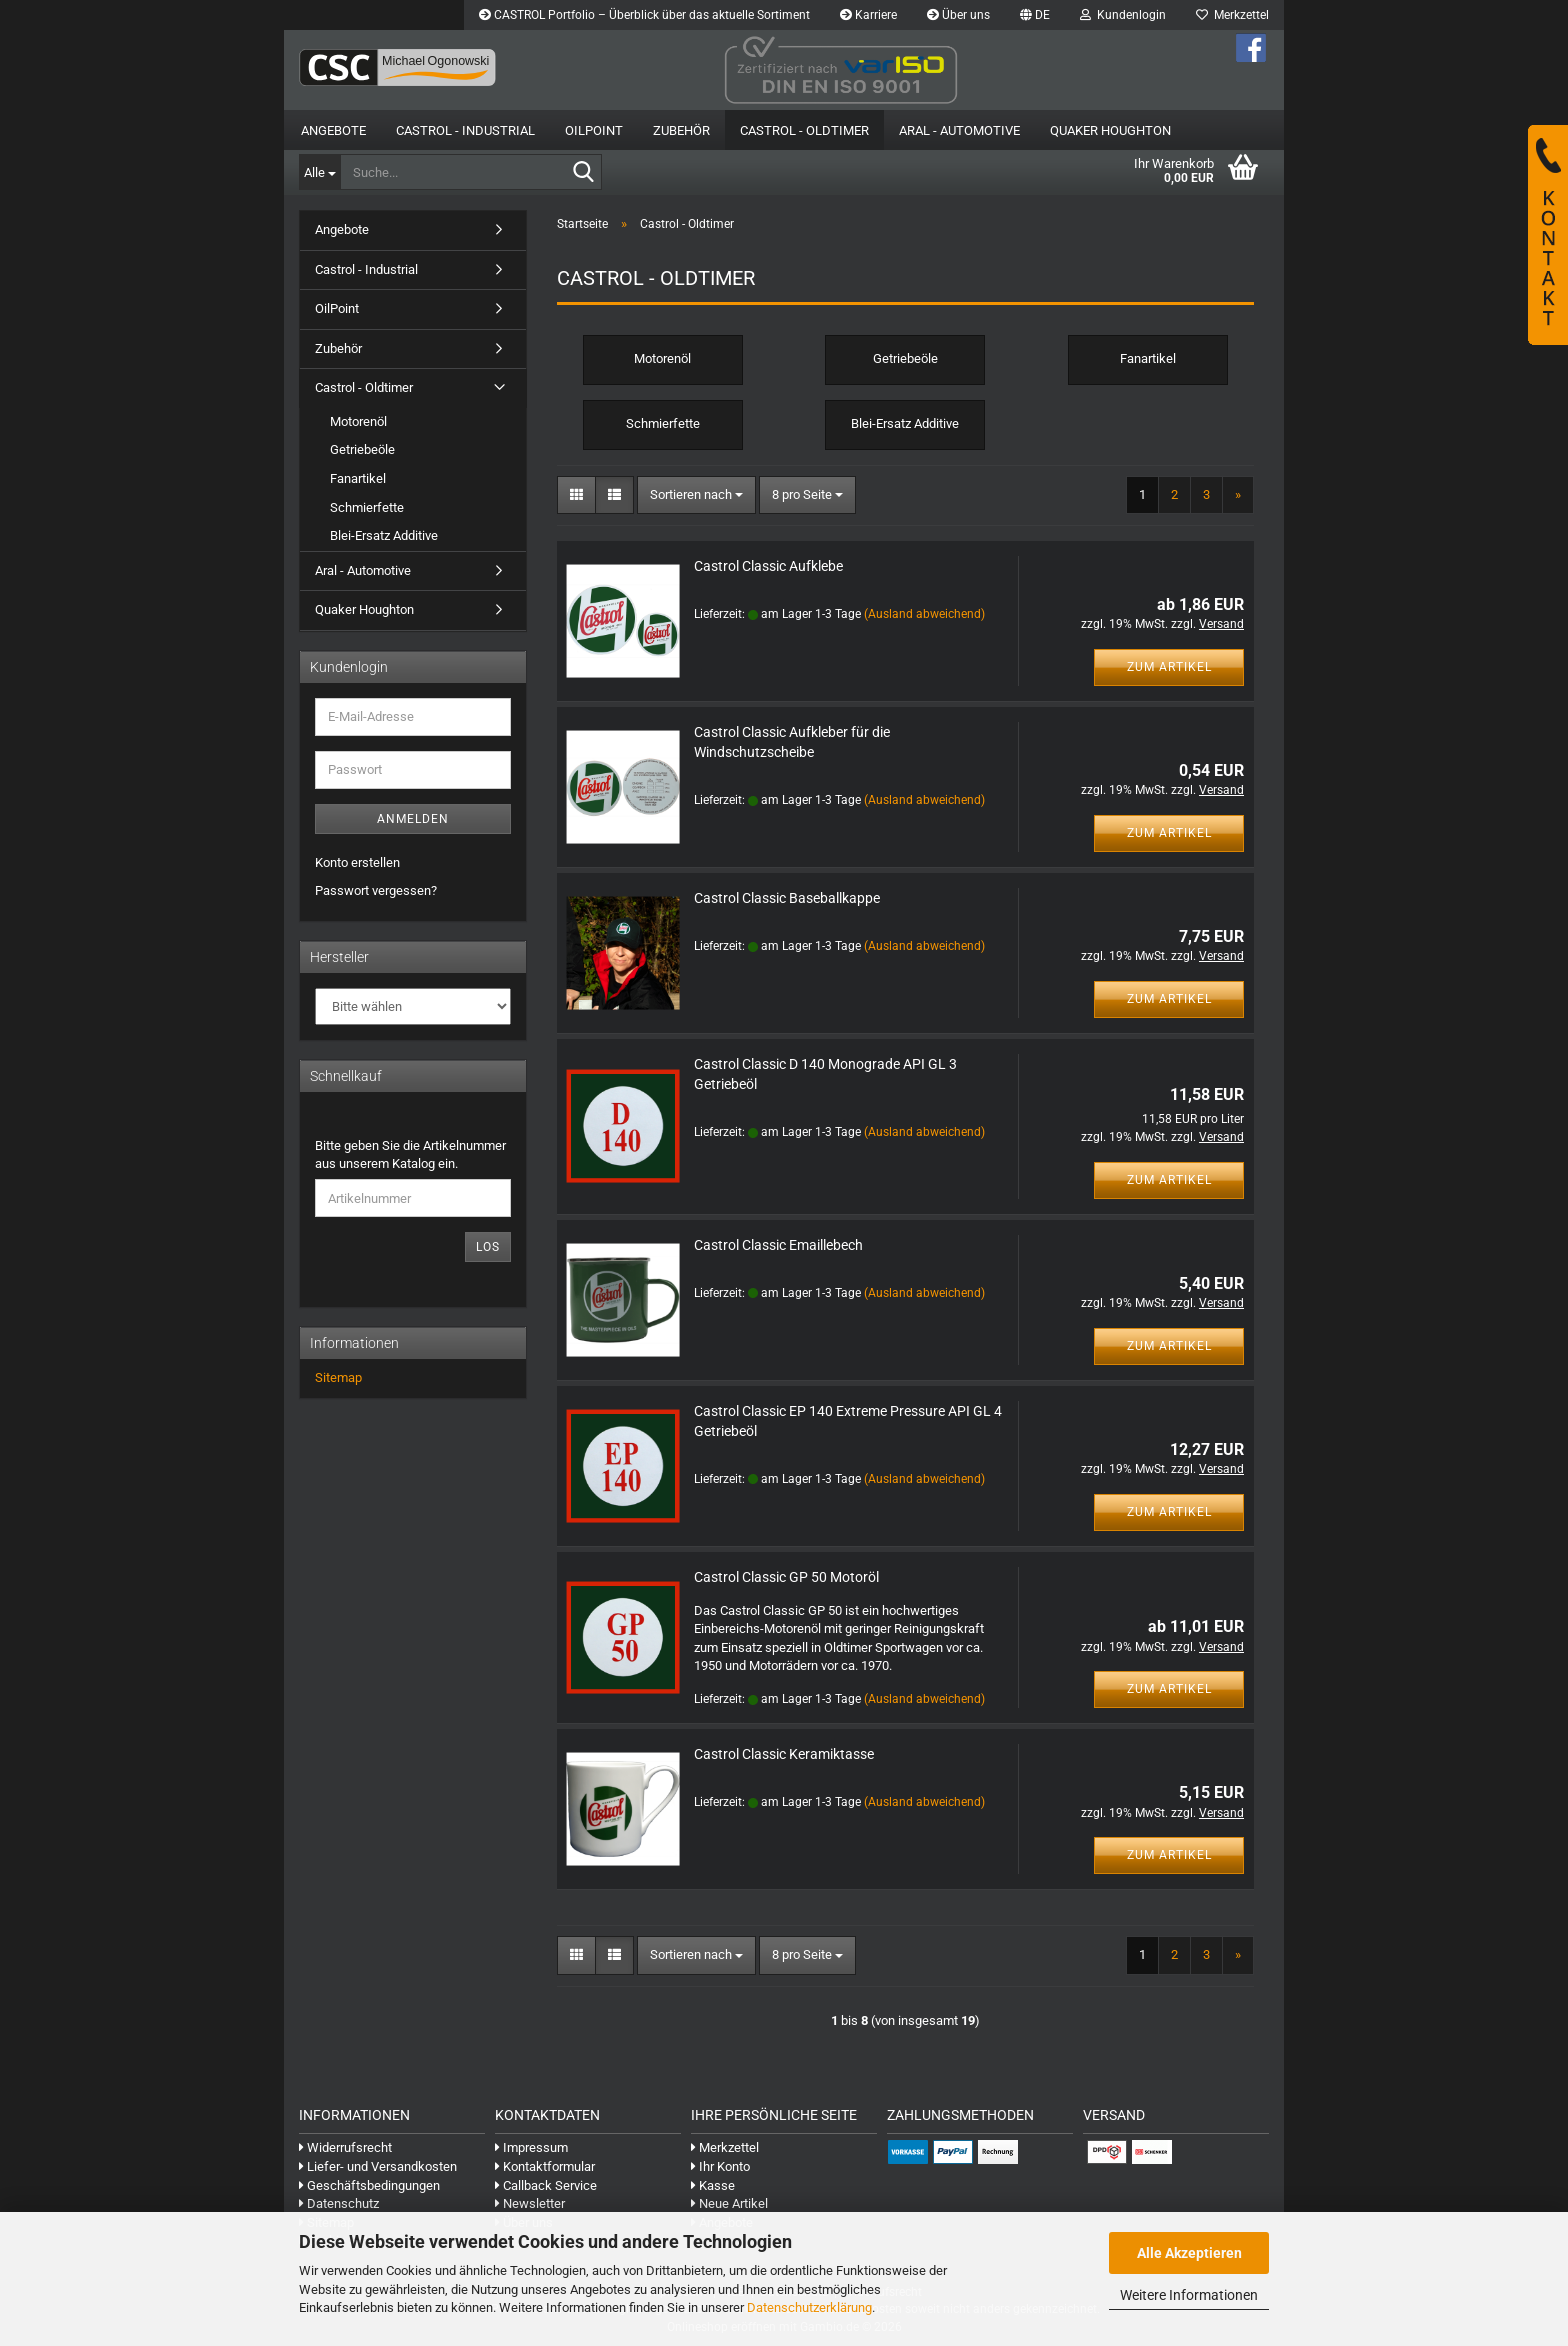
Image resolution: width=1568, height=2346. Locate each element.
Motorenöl (358, 421)
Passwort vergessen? (376, 890)
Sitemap (338, 1377)
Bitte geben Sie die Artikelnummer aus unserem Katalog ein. (410, 1155)
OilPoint (594, 130)
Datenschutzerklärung (809, 2307)
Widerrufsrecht (345, 2147)
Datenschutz (339, 2203)
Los (488, 1247)
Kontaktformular (545, 2166)
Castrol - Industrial (465, 130)
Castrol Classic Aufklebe (768, 566)
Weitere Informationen (1189, 2295)
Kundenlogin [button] (1123, 15)
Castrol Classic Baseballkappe (787, 898)
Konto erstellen (357, 862)
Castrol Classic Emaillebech (778, 1245)
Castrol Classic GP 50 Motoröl (786, 1577)
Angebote (333, 130)
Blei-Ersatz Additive (384, 535)
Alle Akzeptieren (1189, 2253)
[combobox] (696, 495)
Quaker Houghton (1110, 130)
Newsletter (530, 2203)
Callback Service (546, 2185)
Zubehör (681, 130)
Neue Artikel (729, 2203)
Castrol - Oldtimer (804, 130)
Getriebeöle (362, 449)
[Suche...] (319, 172)
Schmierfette (367, 507)
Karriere (868, 15)
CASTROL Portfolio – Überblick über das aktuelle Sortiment (644, 15)
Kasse (713, 2185)
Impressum (531, 2147)
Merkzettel (1232, 15)
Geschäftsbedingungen (369, 2185)
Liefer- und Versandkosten (378, 2166)
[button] (1035, 15)
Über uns (958, 15)
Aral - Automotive (959, 130)
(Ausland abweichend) (924, 614)
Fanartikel (358, 478)
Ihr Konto (720, 2166)
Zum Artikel (1169, 667)
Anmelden (413, 819)
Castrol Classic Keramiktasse (784, 1754)
